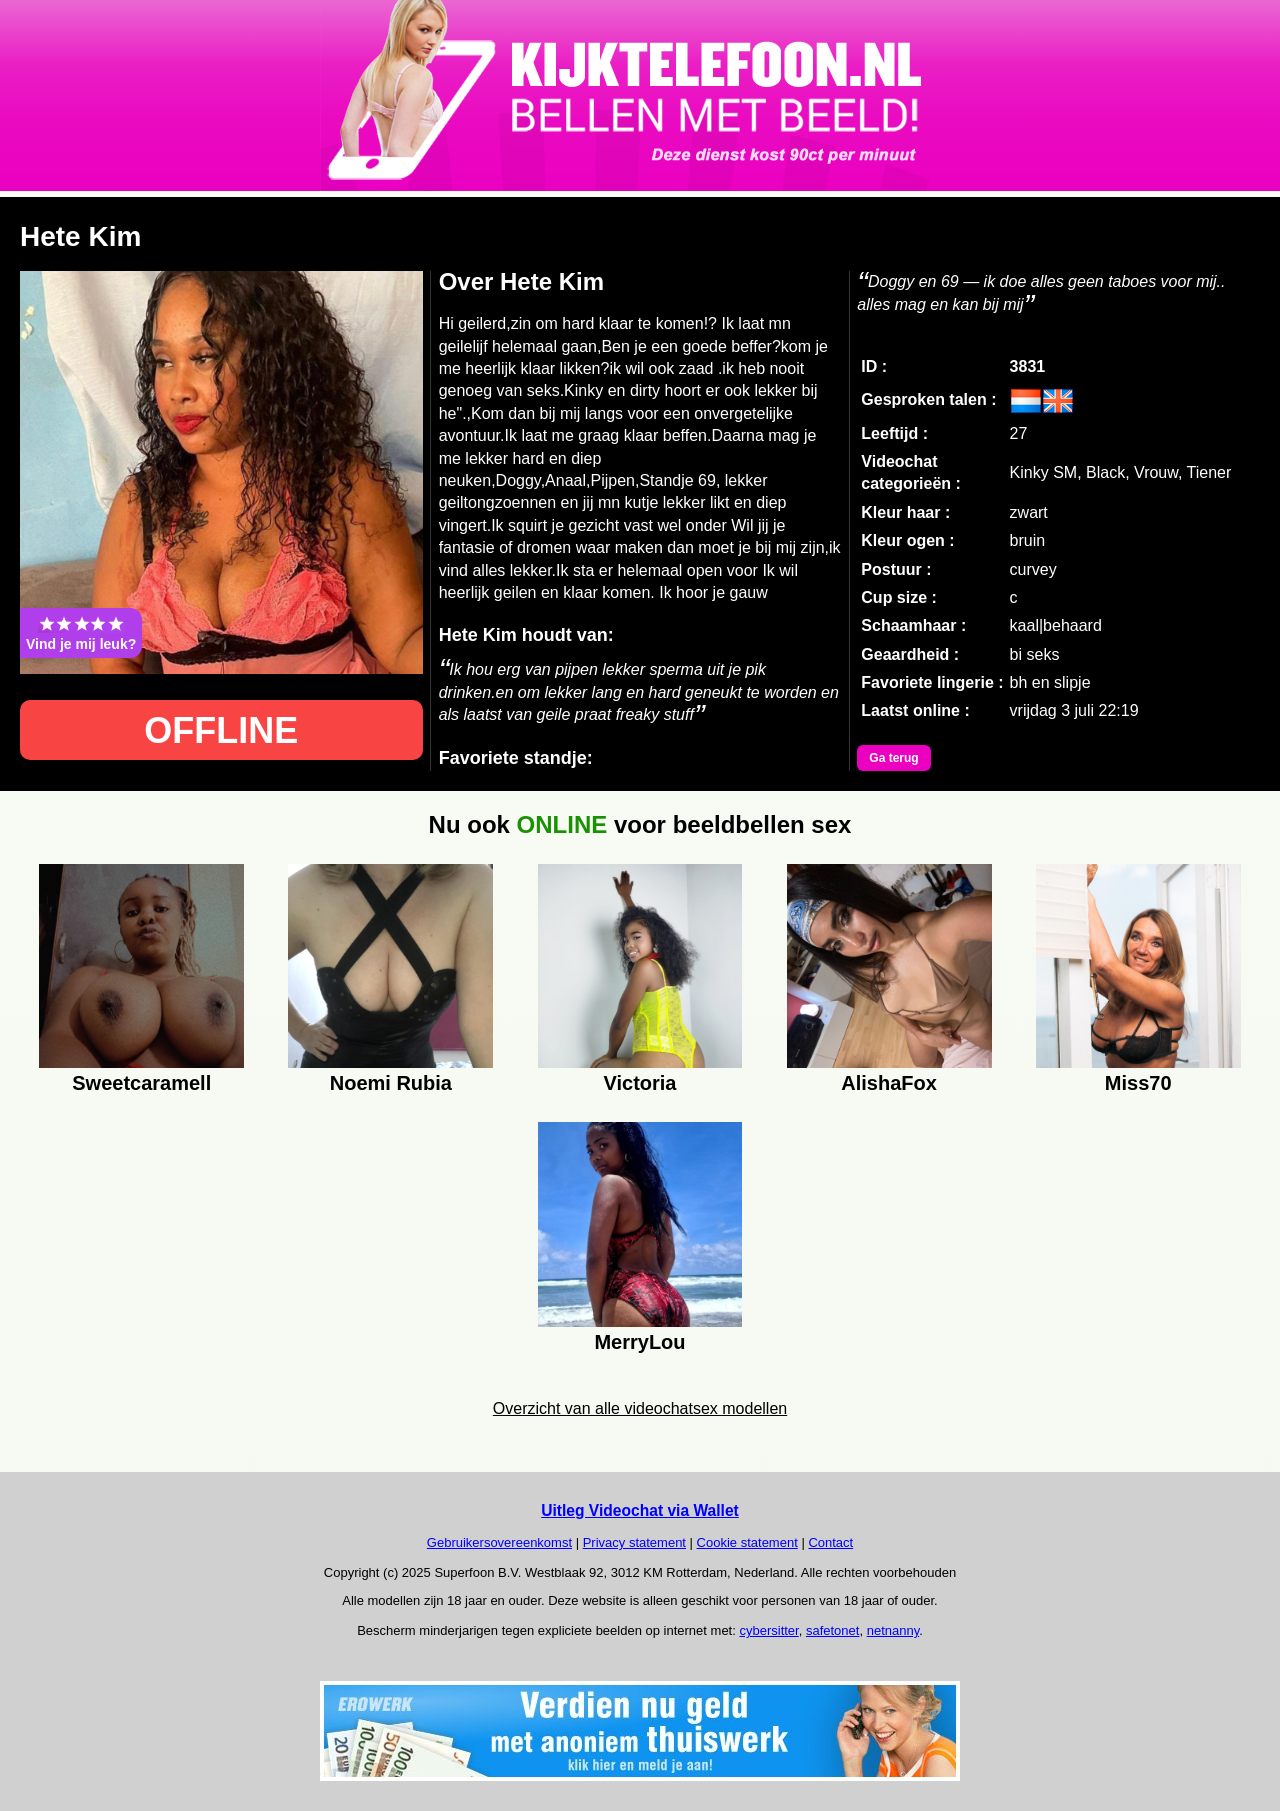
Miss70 (1138, 1083)
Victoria (639, 1083)
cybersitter (768, 1630)
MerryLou (639, 1342)
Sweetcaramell (141, 1083)
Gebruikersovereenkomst (499, 1542)
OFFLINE (221, 730)
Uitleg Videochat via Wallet (640, 1510)
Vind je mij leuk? (81, 633)
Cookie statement (747, 1542)
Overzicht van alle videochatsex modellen (640, 1408)
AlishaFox (889, 1083)
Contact (830, 1542)
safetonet (833, 1630)
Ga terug (893, 758)
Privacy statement (634, 1542)
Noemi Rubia (391, 1083)
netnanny (893, 1630)
